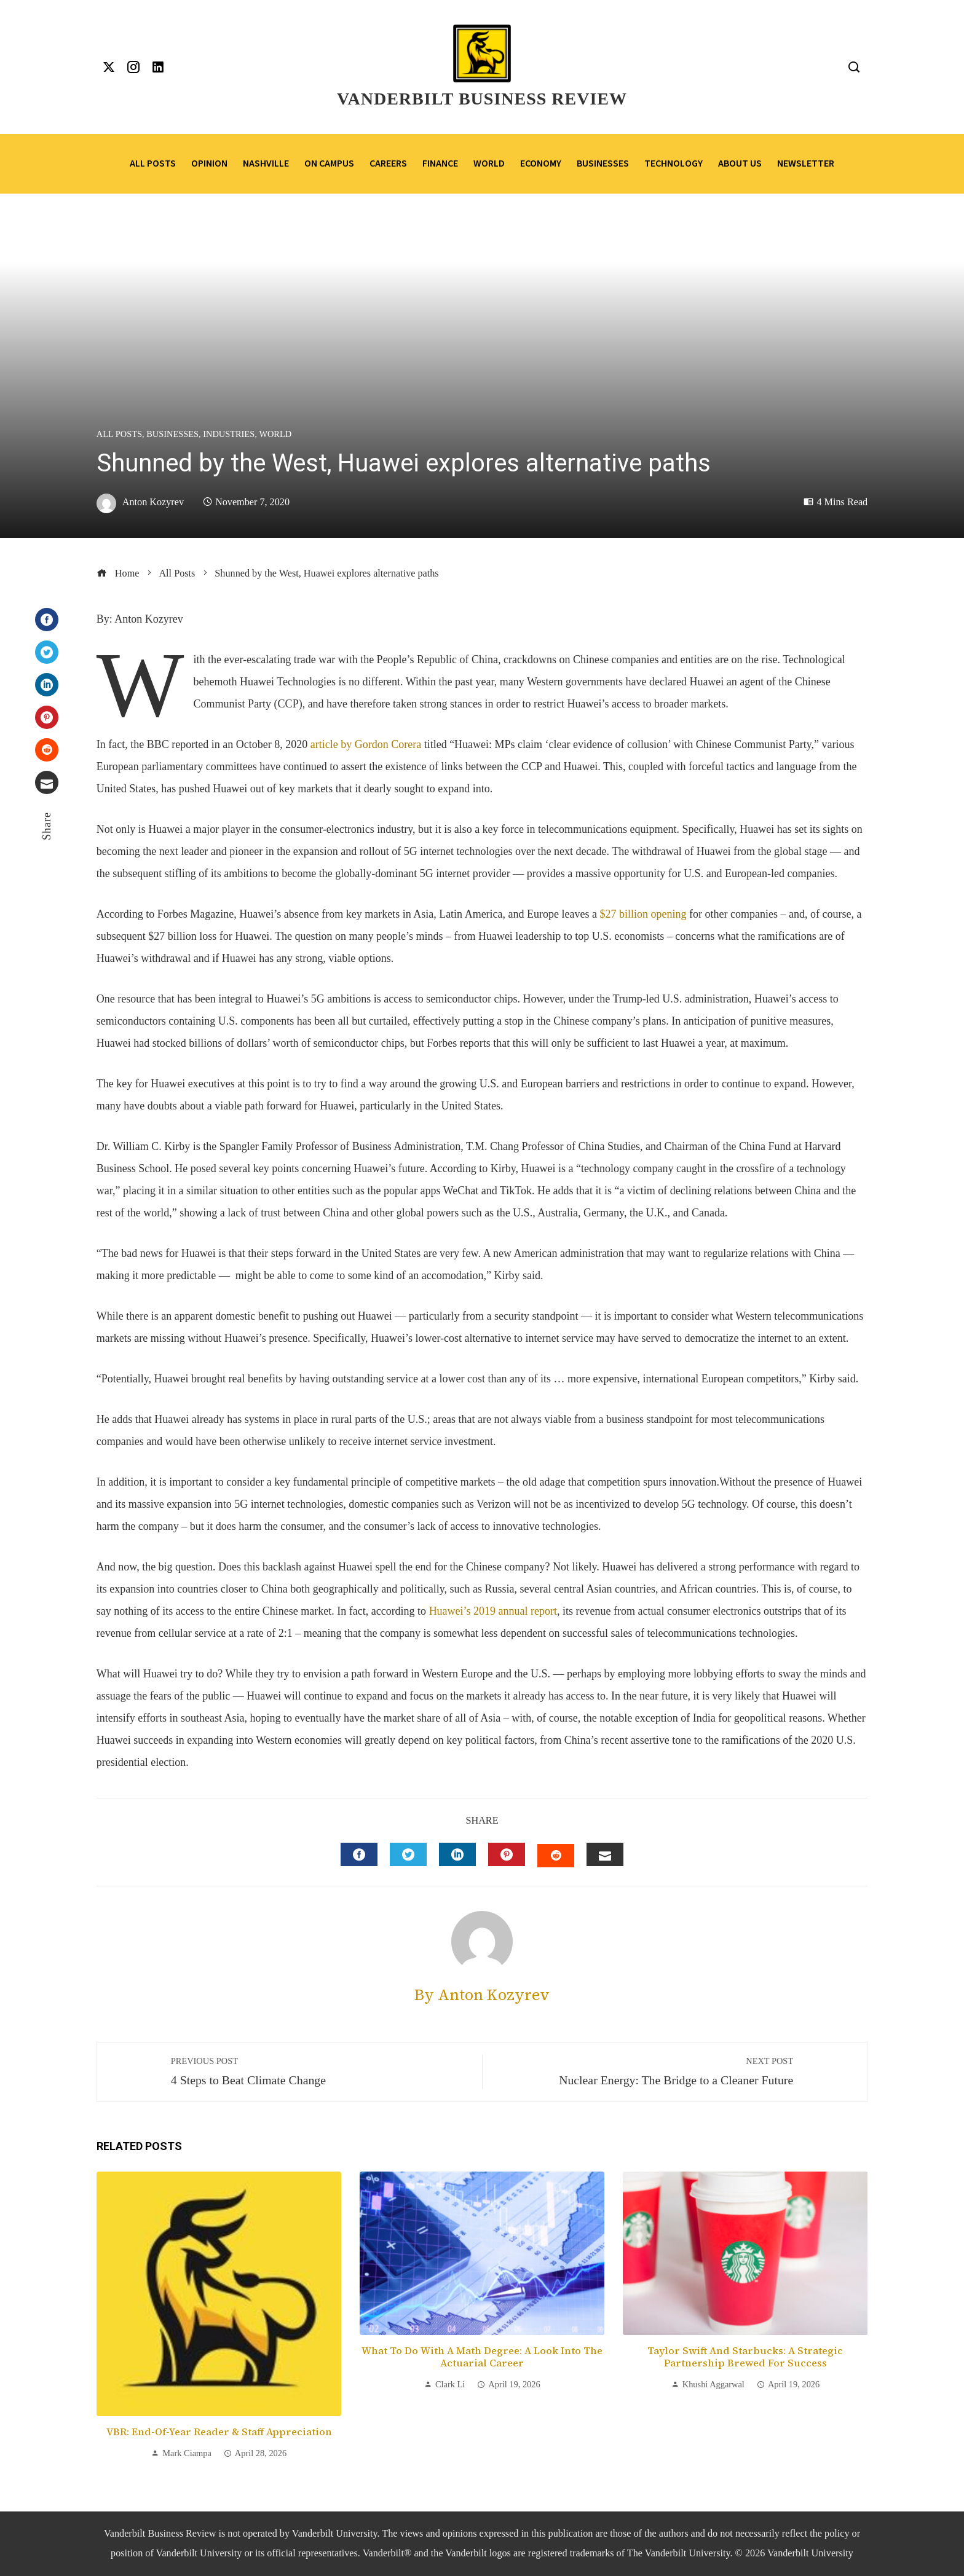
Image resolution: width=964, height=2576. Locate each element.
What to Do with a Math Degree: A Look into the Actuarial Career (482, 2357)
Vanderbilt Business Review (482, 98)
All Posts (119, 434)
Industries (229, 434)
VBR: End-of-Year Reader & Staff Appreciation (219, 2431)
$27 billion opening (643, 914)
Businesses (172, 434)
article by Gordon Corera (365, 744)
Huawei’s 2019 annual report (493, 1611)
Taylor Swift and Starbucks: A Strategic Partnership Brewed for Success (745, 2357)
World (275, 434)
